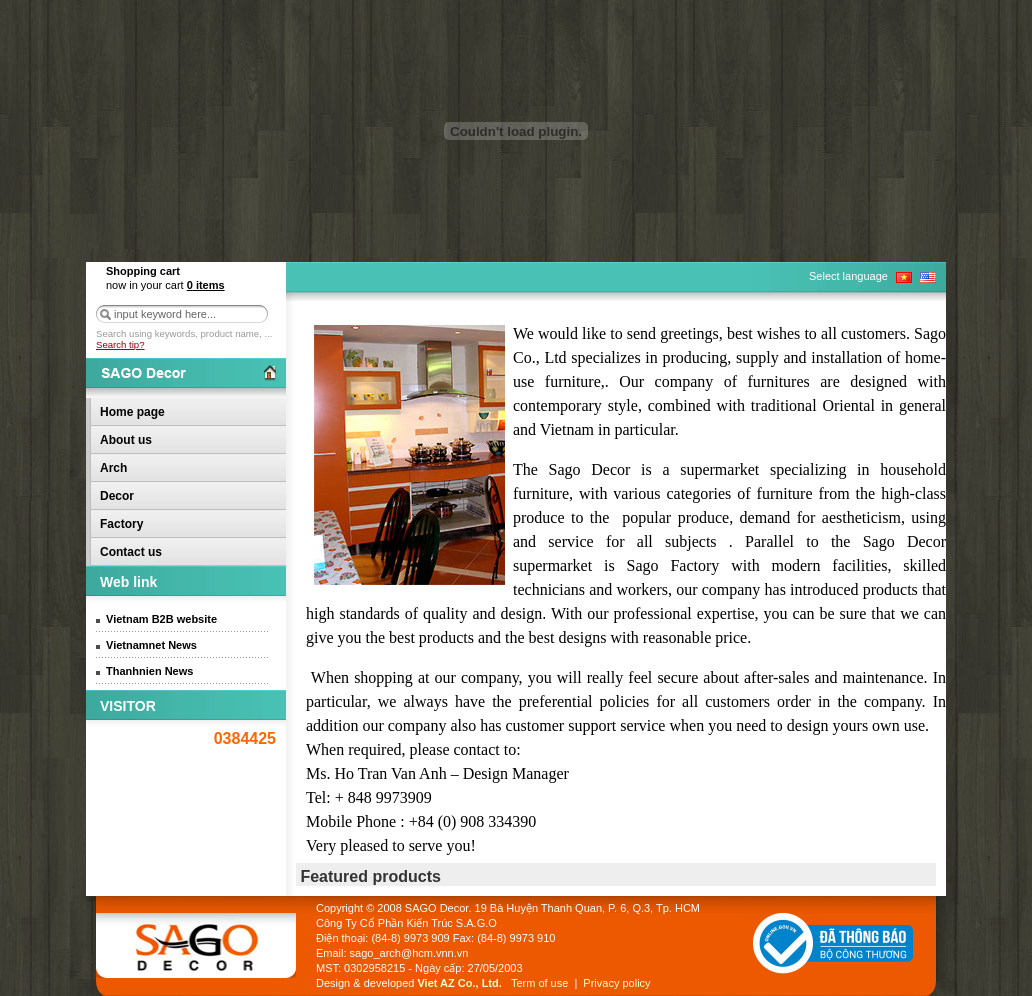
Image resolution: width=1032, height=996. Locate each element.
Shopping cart (143, 271)
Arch (113, 468)
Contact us (131, 552)
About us (126, 440)
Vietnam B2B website (161, 619)
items (206, 285)
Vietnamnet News (151, 645)
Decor (117, 496)
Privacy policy (616, 983)
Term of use (539, 983)
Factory (121, 524)
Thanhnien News (149, 671)
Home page (132, 412)
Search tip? (120, 344)
